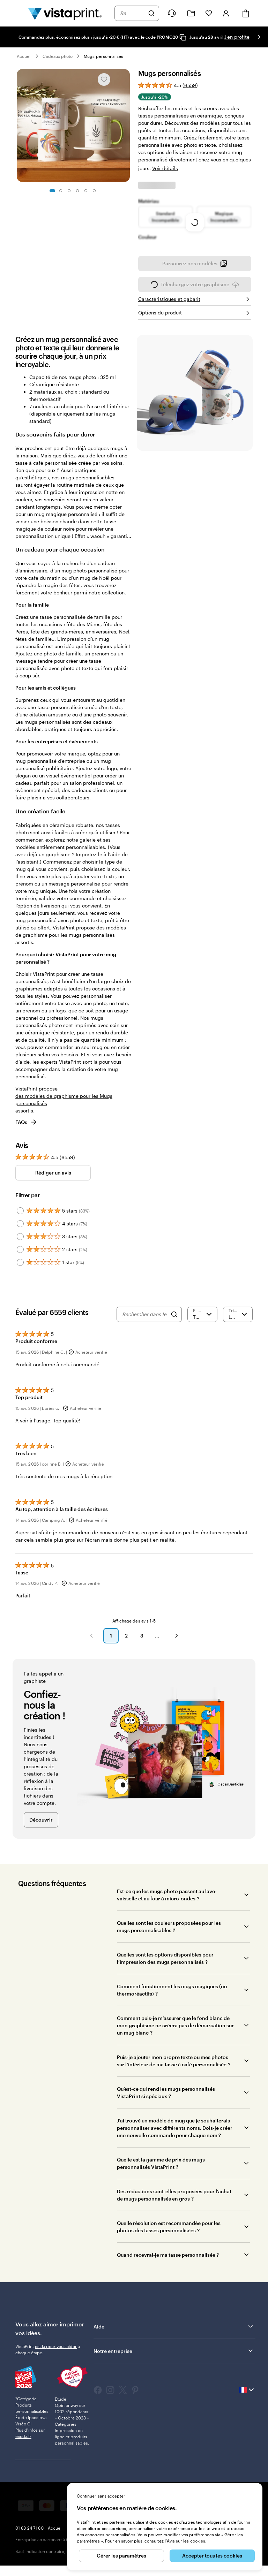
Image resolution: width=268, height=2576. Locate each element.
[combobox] (132, 13)
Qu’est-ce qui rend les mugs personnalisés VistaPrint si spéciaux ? (166, 2107)
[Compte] (226, 13)
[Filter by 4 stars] (20, 1239)
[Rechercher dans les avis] (144, 1329)
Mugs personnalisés (103, 56)
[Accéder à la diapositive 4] (77, 191)
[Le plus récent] (238, 1329)
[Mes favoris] (208, 13)
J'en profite (237, 37)
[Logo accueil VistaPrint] (65, 13)
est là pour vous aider (56, 2361)
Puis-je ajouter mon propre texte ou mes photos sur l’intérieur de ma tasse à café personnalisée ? (173, 2076)
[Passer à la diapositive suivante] (259, 37)
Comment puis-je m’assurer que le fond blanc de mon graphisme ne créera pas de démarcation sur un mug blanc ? (175, 2040)
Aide (174, 2341)
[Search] (174, 1329)
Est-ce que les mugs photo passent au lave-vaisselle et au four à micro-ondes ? (167, 1910)
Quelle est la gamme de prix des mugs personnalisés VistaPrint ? (161, 2178)
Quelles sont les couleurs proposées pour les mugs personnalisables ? (169, 1941)
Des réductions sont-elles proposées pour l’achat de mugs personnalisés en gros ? (174, 2210)
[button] (91, 1651)
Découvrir (41, 1835)
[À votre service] (171, 13)
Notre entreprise (174, 2366)
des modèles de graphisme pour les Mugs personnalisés (63, 1115)
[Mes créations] (191, 13)
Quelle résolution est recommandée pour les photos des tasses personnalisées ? (169, 2242)
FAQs (26, 1137)
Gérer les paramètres (121, 2556)
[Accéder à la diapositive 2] (61, 191)
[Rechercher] (151, 13)
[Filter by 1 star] (20, 1277)
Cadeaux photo (58, 56)
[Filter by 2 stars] (20, 1264)
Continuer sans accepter (101, 2495)
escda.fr (23, 2451)
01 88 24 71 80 (29, 2543)
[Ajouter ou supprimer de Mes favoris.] (104, 79)
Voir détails (165, 157)
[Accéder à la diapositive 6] (94, 191)
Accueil (24, 56)
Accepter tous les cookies (212, 2556)
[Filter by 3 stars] (20, 1251)
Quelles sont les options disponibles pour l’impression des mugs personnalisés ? (165, 1973)
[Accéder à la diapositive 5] (86, 191)
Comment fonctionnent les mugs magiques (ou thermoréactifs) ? (172, 2005)
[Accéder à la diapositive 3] (69, 191)
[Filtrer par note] (202, 1329)
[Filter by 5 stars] (20, 1226)
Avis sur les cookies (186, 2540)
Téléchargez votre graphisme (195, 301)
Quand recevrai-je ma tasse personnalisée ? (168, 2270)
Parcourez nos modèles (194, 281)
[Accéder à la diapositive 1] (52, 191)
